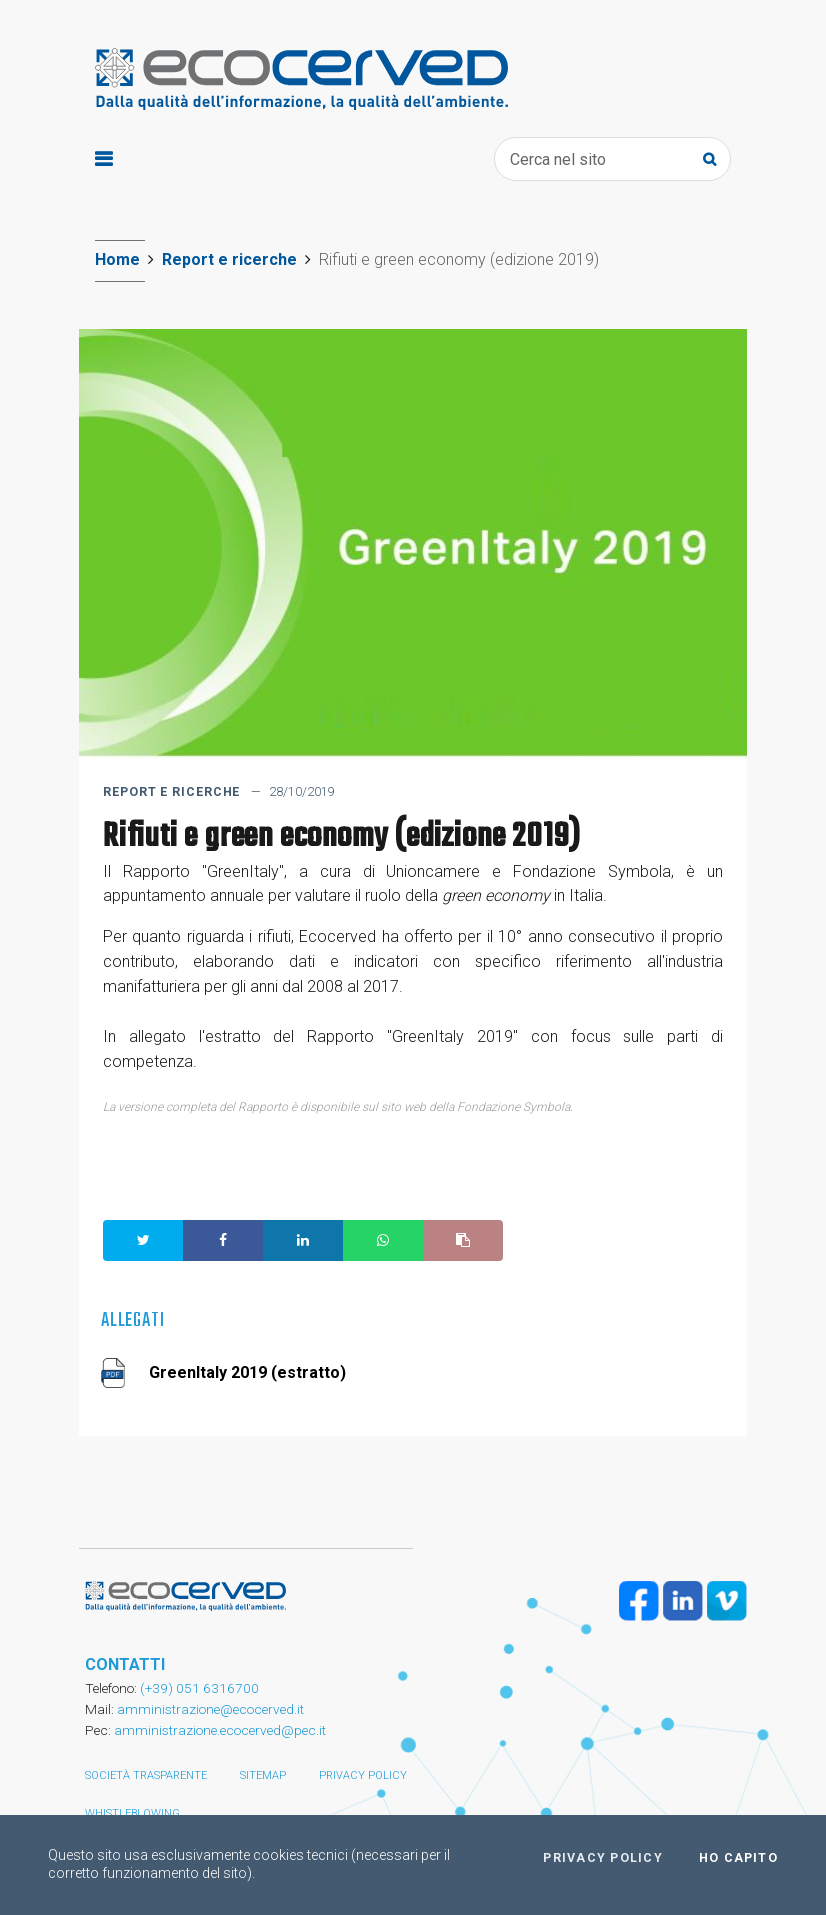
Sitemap (263, 1775)
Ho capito (738, 1858)
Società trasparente (146, 1775)
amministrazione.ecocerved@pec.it (220, 1730)
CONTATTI (125, 1664)
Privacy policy (363, 1775)
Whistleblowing (132, 1813)
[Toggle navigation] (103, 159)
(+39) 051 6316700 (198, 1688)
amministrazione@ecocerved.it (210, 1709)
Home (117, 259)
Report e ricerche (229, 259)
